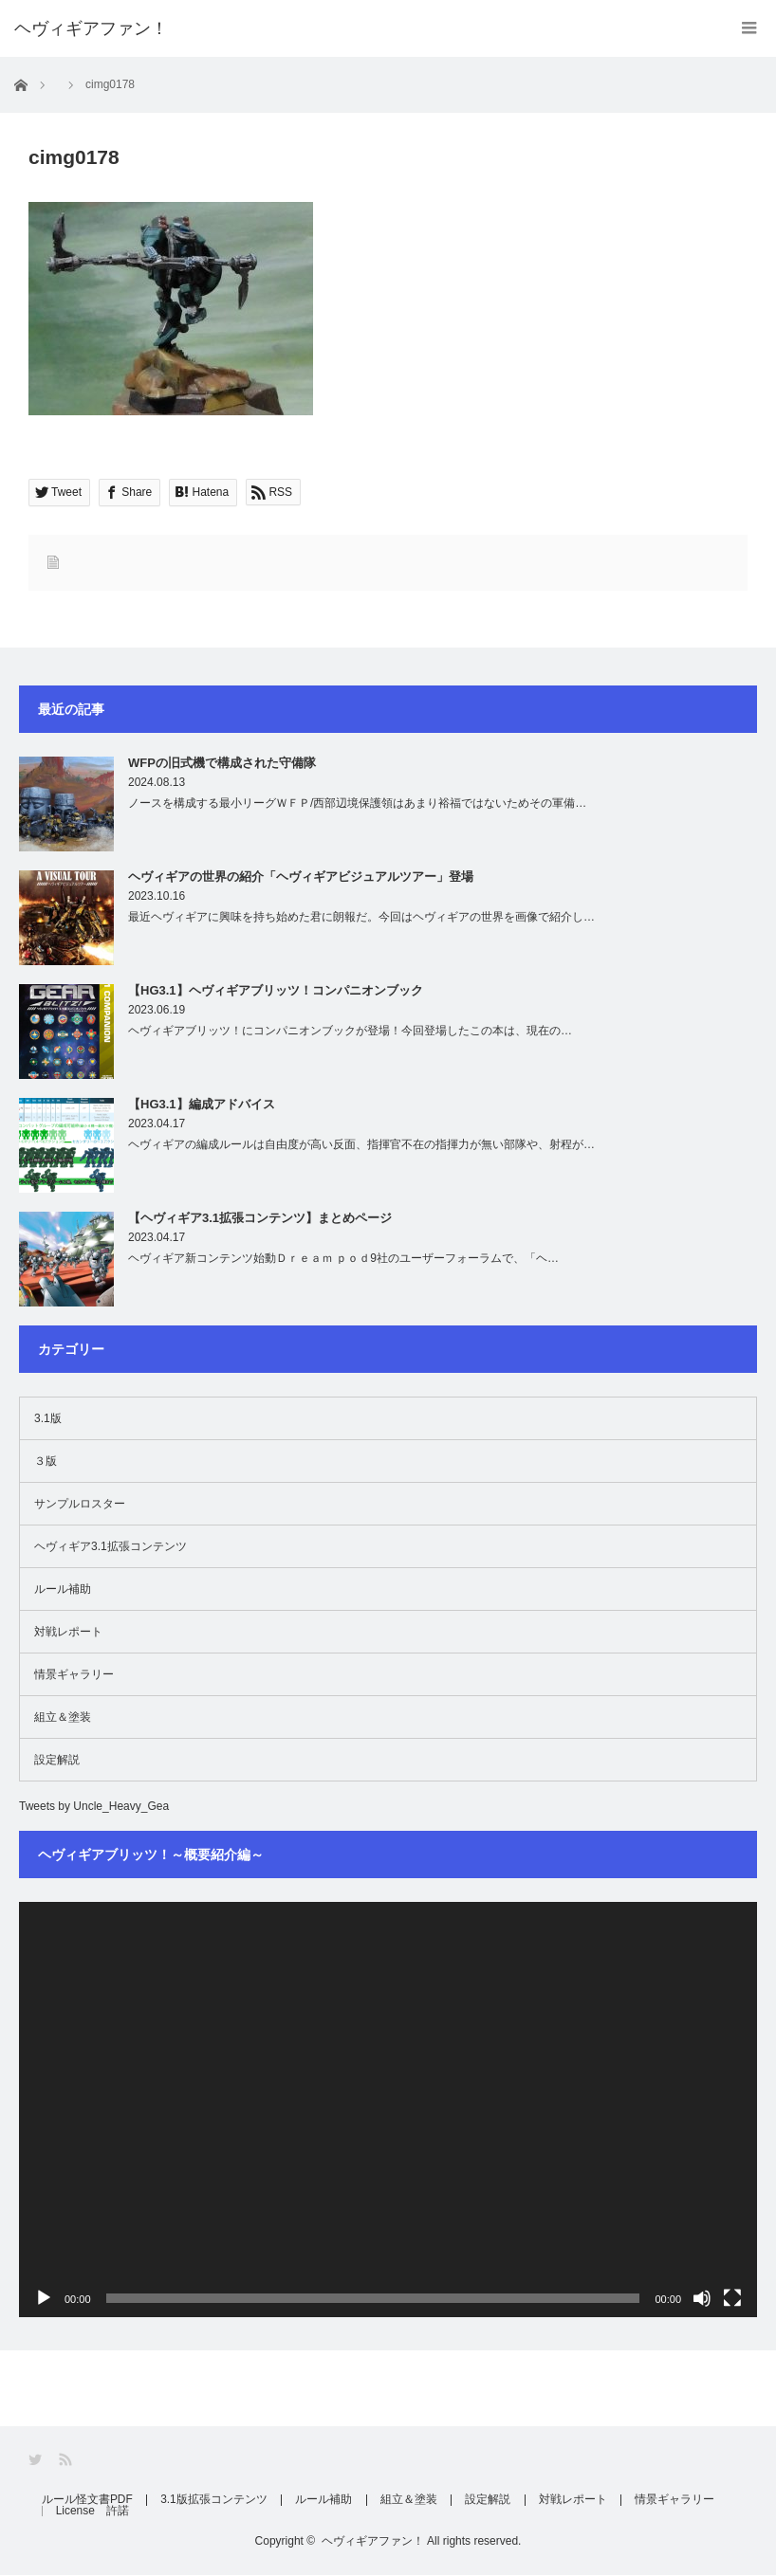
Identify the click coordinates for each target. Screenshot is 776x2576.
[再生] (43, 2298)
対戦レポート (68, 1631)
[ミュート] (702, 2298)
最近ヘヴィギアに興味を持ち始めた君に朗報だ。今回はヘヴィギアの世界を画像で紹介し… (361, 916)
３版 (45, 1461)
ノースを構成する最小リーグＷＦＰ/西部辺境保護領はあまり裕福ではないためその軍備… (357, 803)
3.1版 (48, 1418)
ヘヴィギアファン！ (373, 2542)
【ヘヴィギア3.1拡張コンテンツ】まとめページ (260, 1218)
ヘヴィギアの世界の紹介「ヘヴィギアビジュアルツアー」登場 (300, 876)
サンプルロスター (79, 1503)
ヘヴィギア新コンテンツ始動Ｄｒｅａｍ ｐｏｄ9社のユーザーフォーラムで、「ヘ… (343, 1258)
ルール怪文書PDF (88, 2500)
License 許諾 (94, 2511)
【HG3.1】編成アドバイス (201, 1104)
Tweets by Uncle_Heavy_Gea (94, 1806)
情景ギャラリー (74, 1674)
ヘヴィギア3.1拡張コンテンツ (110, 1546)
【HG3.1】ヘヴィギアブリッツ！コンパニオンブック (275, 990)
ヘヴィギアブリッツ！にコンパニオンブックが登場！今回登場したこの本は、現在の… (350, 1030)
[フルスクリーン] (732, 2298)
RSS (67, 2460)
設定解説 (57, 1759)
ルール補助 (62, 1589)
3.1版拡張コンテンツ (216, 2500)
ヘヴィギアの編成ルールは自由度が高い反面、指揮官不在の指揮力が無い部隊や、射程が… (361, 1144)
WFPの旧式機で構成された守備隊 (222, 763)
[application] (388, 2109)
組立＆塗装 (62, 1717)
